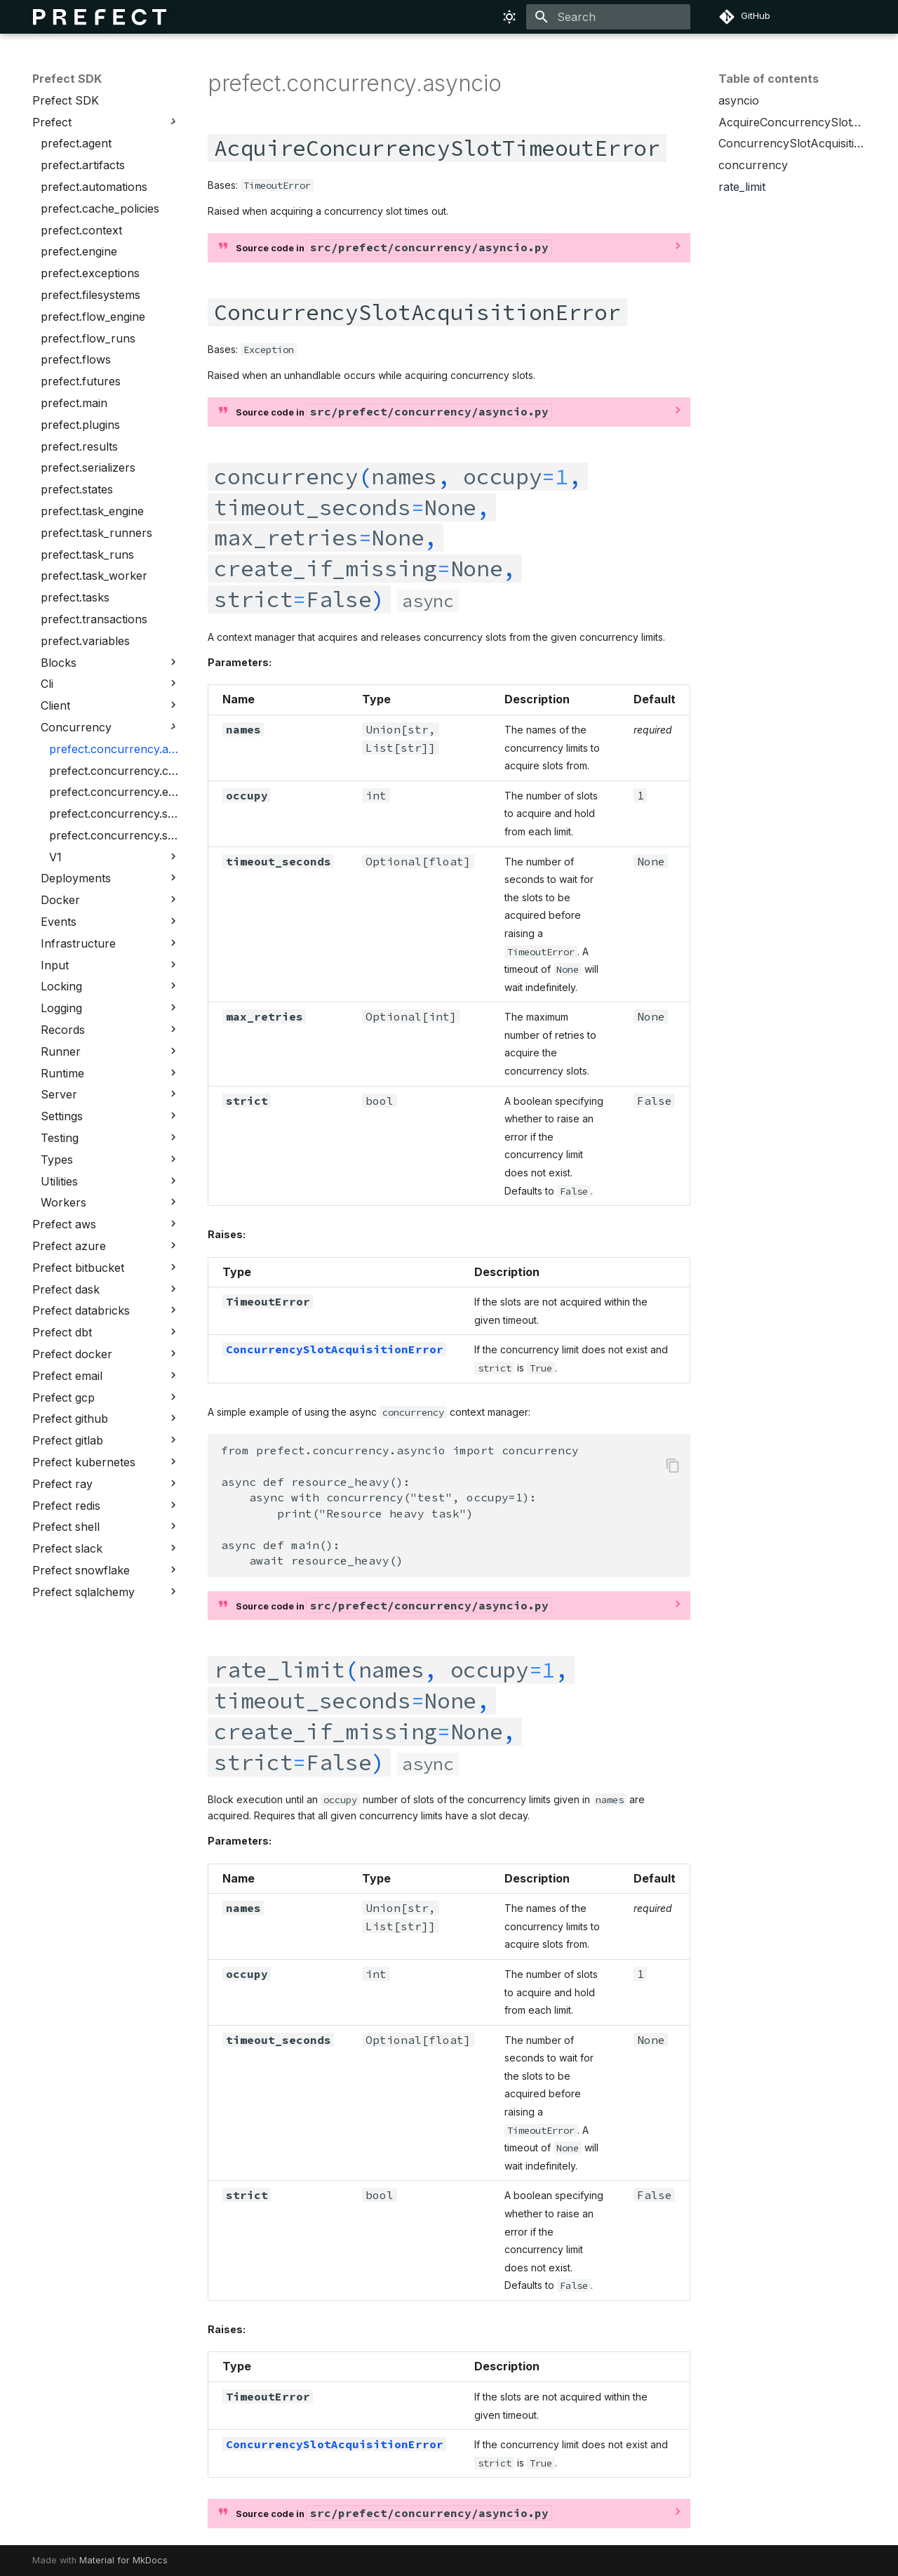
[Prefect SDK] (100, 17)
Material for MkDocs (123, 2560)
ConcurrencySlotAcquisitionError (334, 1349)
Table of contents (768, 79)
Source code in (393, 247)
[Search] (608, 16)
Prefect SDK (67, 79)
